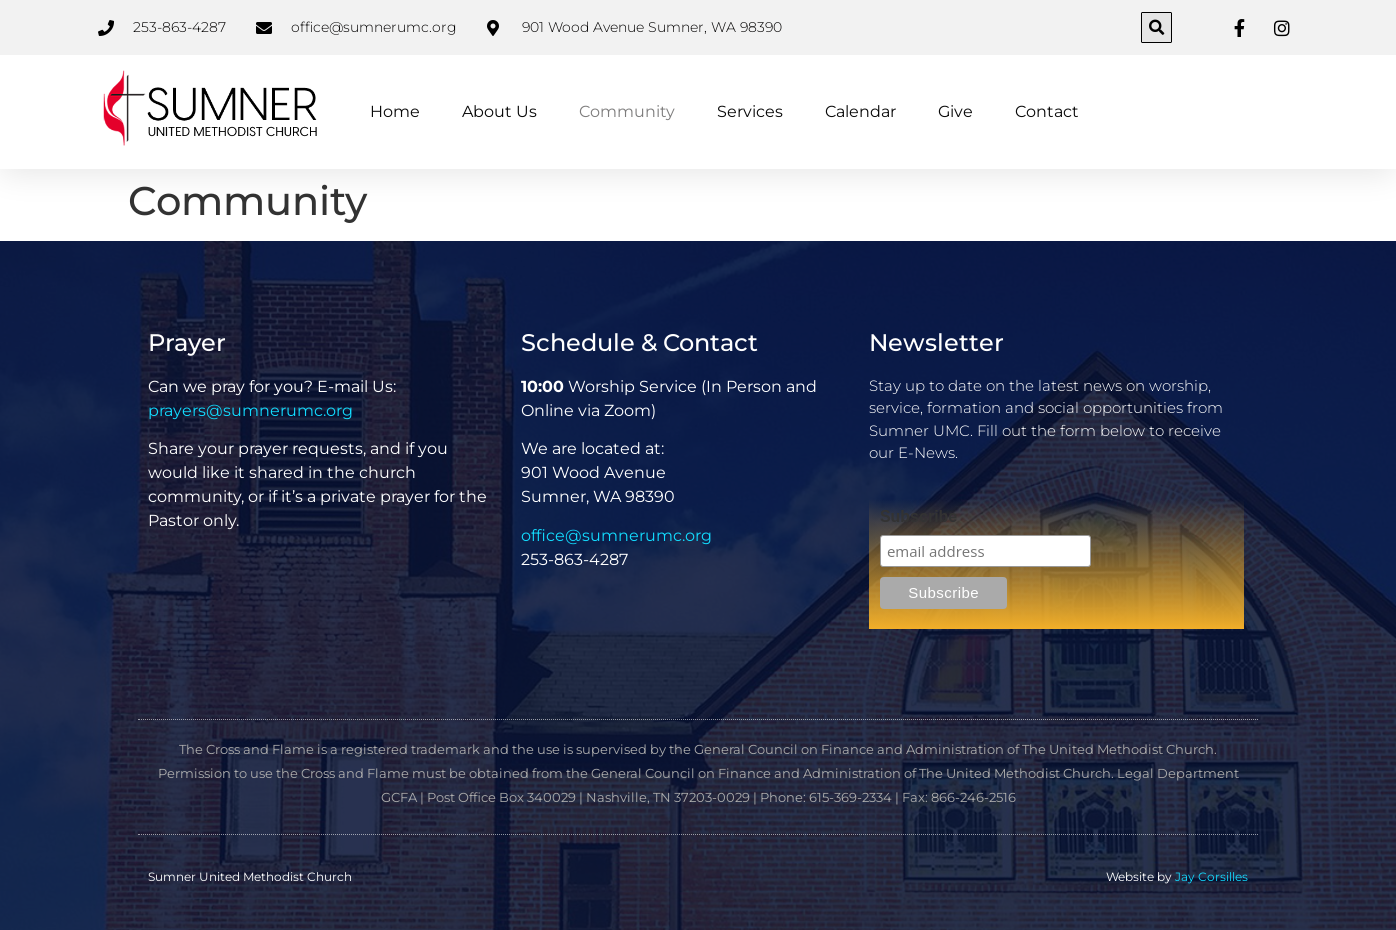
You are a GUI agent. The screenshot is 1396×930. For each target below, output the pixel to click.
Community (627, 111)
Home (395, 111)
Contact (1047, 111)
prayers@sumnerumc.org (250, 410)
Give (955, 111)
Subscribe (918, 517)
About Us (499, 111)
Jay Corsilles (1211, 876)
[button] (1156, 27)
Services (750, 111)
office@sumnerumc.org (616, 535)
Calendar (860, 111)
